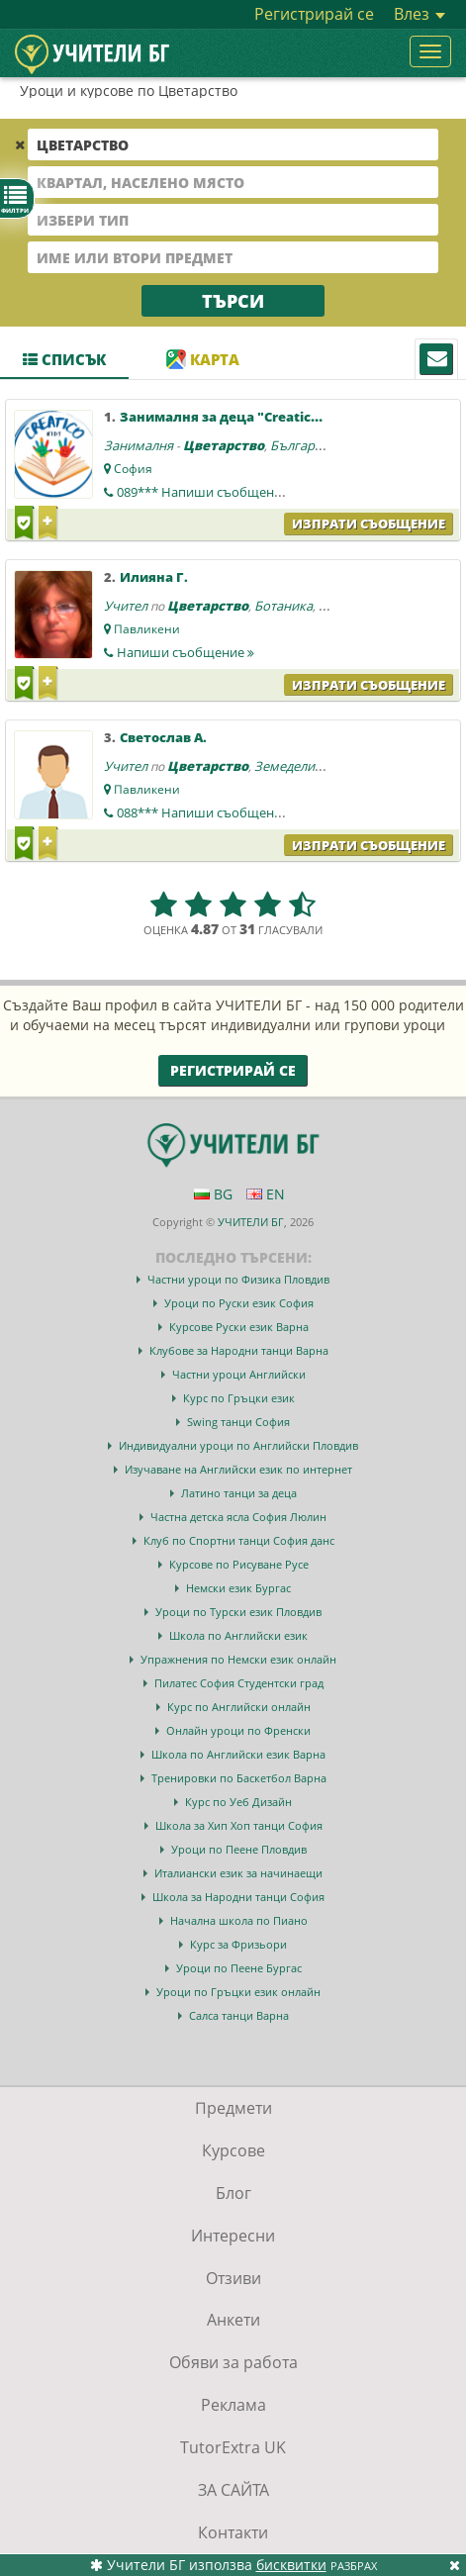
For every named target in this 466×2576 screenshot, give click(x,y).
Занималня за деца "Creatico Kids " (239, 417)
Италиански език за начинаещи (238, 1872)
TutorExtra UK (233, 2447)
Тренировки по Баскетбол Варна (238, 1777)
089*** (208, 492)
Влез (419, 14)
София (133, 468)
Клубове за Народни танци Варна (238, 1350)
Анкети (233, 2320)
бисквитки (291, 2564)
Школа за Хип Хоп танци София (239, 1825)
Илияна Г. (154, 577)
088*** (208, 812)
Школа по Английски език (238, 1635)
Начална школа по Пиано (239, 1920)
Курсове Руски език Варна (239, 1326)
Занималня (138, 445)
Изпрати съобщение (368, 523)
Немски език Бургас (238, 1587)
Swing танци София (238, 1421)
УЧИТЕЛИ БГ (251, 1221)
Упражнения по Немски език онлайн (238, 1659)
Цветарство (223, 445)
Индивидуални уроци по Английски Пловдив (238, 1445)
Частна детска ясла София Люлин (238, 1516)
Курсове (233, 2150)
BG (213, 1194)
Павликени (147, 628)
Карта (202, 359)
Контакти (233, 2532)
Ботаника (283, 606)
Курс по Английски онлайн (239, 1706)
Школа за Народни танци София (238, 1896)
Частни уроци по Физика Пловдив (238, 1279)
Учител (125, 606)
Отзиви (233, 2278)
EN (265, 1194)
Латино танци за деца (239, 1492)
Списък (64, 359)
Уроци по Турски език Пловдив (238, 1611)
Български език (318, 445)
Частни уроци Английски (239, 1374)
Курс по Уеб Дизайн (238, 1801)
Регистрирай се (314, 14)
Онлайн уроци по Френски (238, 1730)
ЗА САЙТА (233, 2490)
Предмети (233, 2108)
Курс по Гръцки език (239, 1397)
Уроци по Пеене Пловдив (239, 1849)
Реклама (233, 2405)
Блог (233, 2193)
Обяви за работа (233, 2362)
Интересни (233, 2235)
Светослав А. (163, 737)
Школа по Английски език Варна (238, 1754)
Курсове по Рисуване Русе (239, 1564)
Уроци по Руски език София (239, 1302)
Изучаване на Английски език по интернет (238, 1469)
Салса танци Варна (239, 2015)
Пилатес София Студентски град (239, 1682)
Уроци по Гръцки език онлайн (238, 1991)
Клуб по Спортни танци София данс (238, 1540)
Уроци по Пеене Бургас (239, 1967)
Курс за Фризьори (238, 1944)
